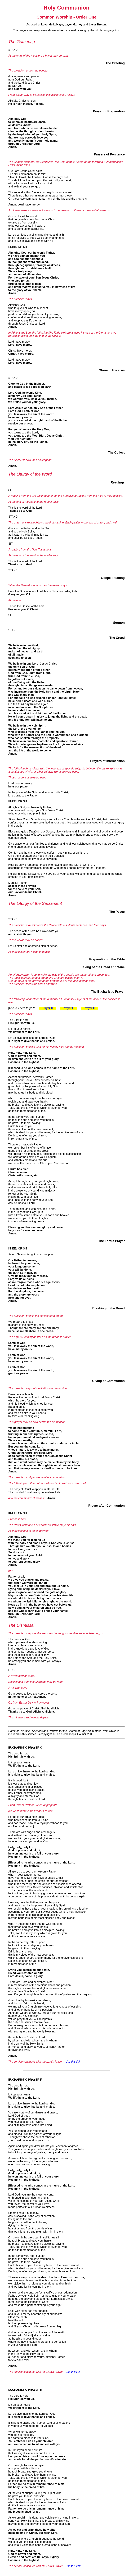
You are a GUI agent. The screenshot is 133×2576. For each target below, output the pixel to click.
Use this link (72, 2061)
